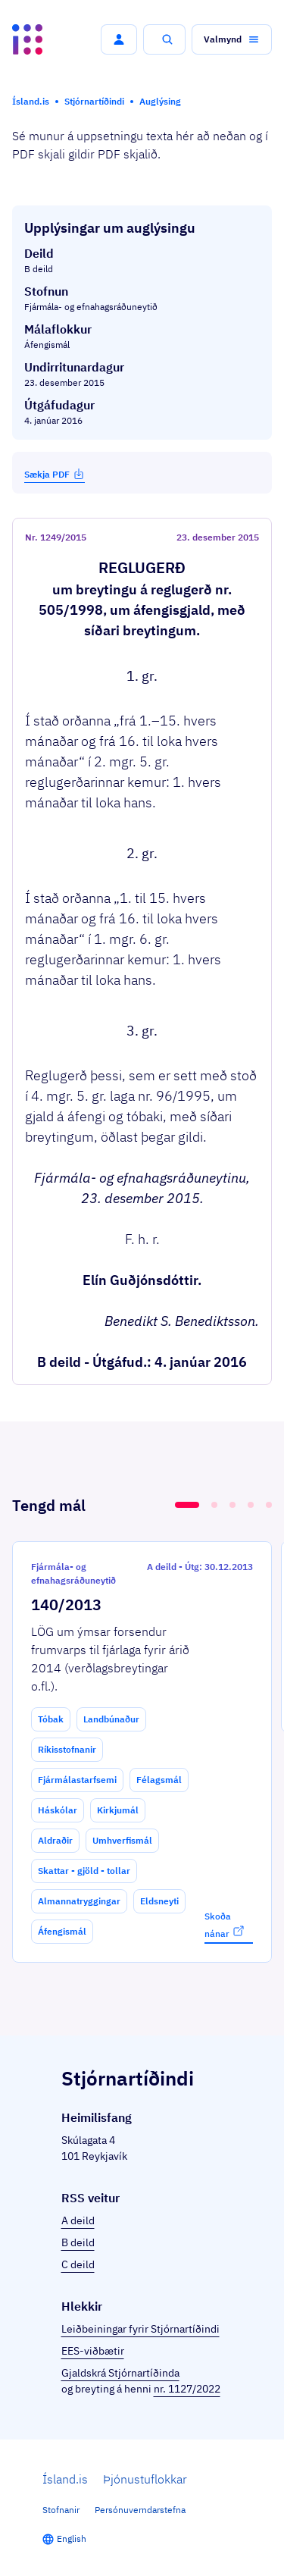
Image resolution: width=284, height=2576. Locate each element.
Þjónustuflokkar (145, 2479)
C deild (78, 2264)
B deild (78, 2242)
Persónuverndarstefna (140, 2509)
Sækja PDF (54, 474)
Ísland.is (65, 2479)
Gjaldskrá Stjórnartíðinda (120, 2373)
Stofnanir (61, 2509)
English (71, 2538)
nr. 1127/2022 (187, 2389)
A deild (78, 2220)
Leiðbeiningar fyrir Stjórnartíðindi (140, 2329)
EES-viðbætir (92, 2351)
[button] (119, 39)
